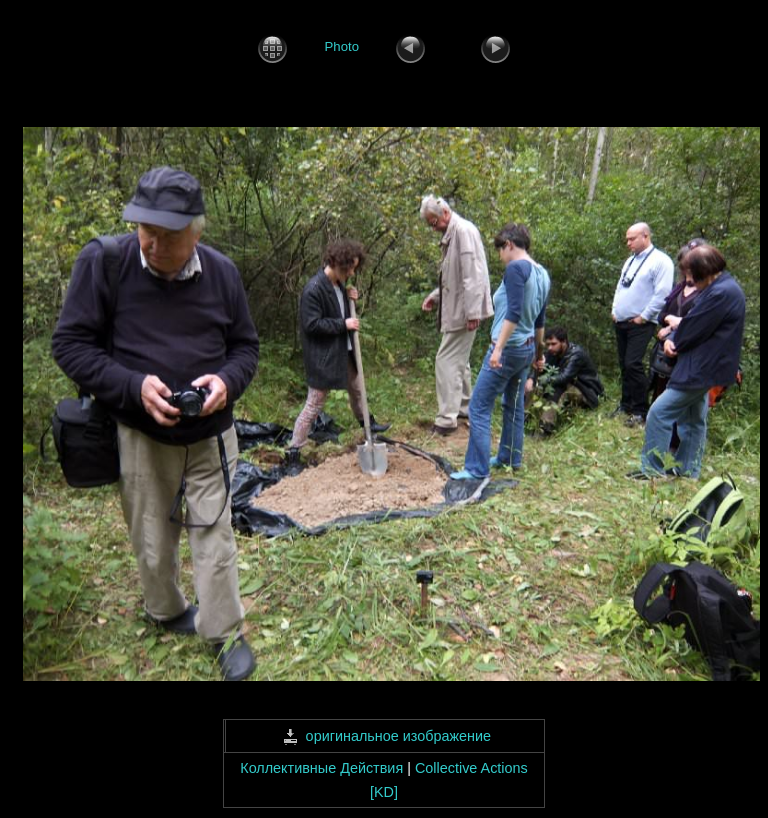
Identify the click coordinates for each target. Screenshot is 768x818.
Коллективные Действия (321, 768)
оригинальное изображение (384, 736)
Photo (342, 47)
